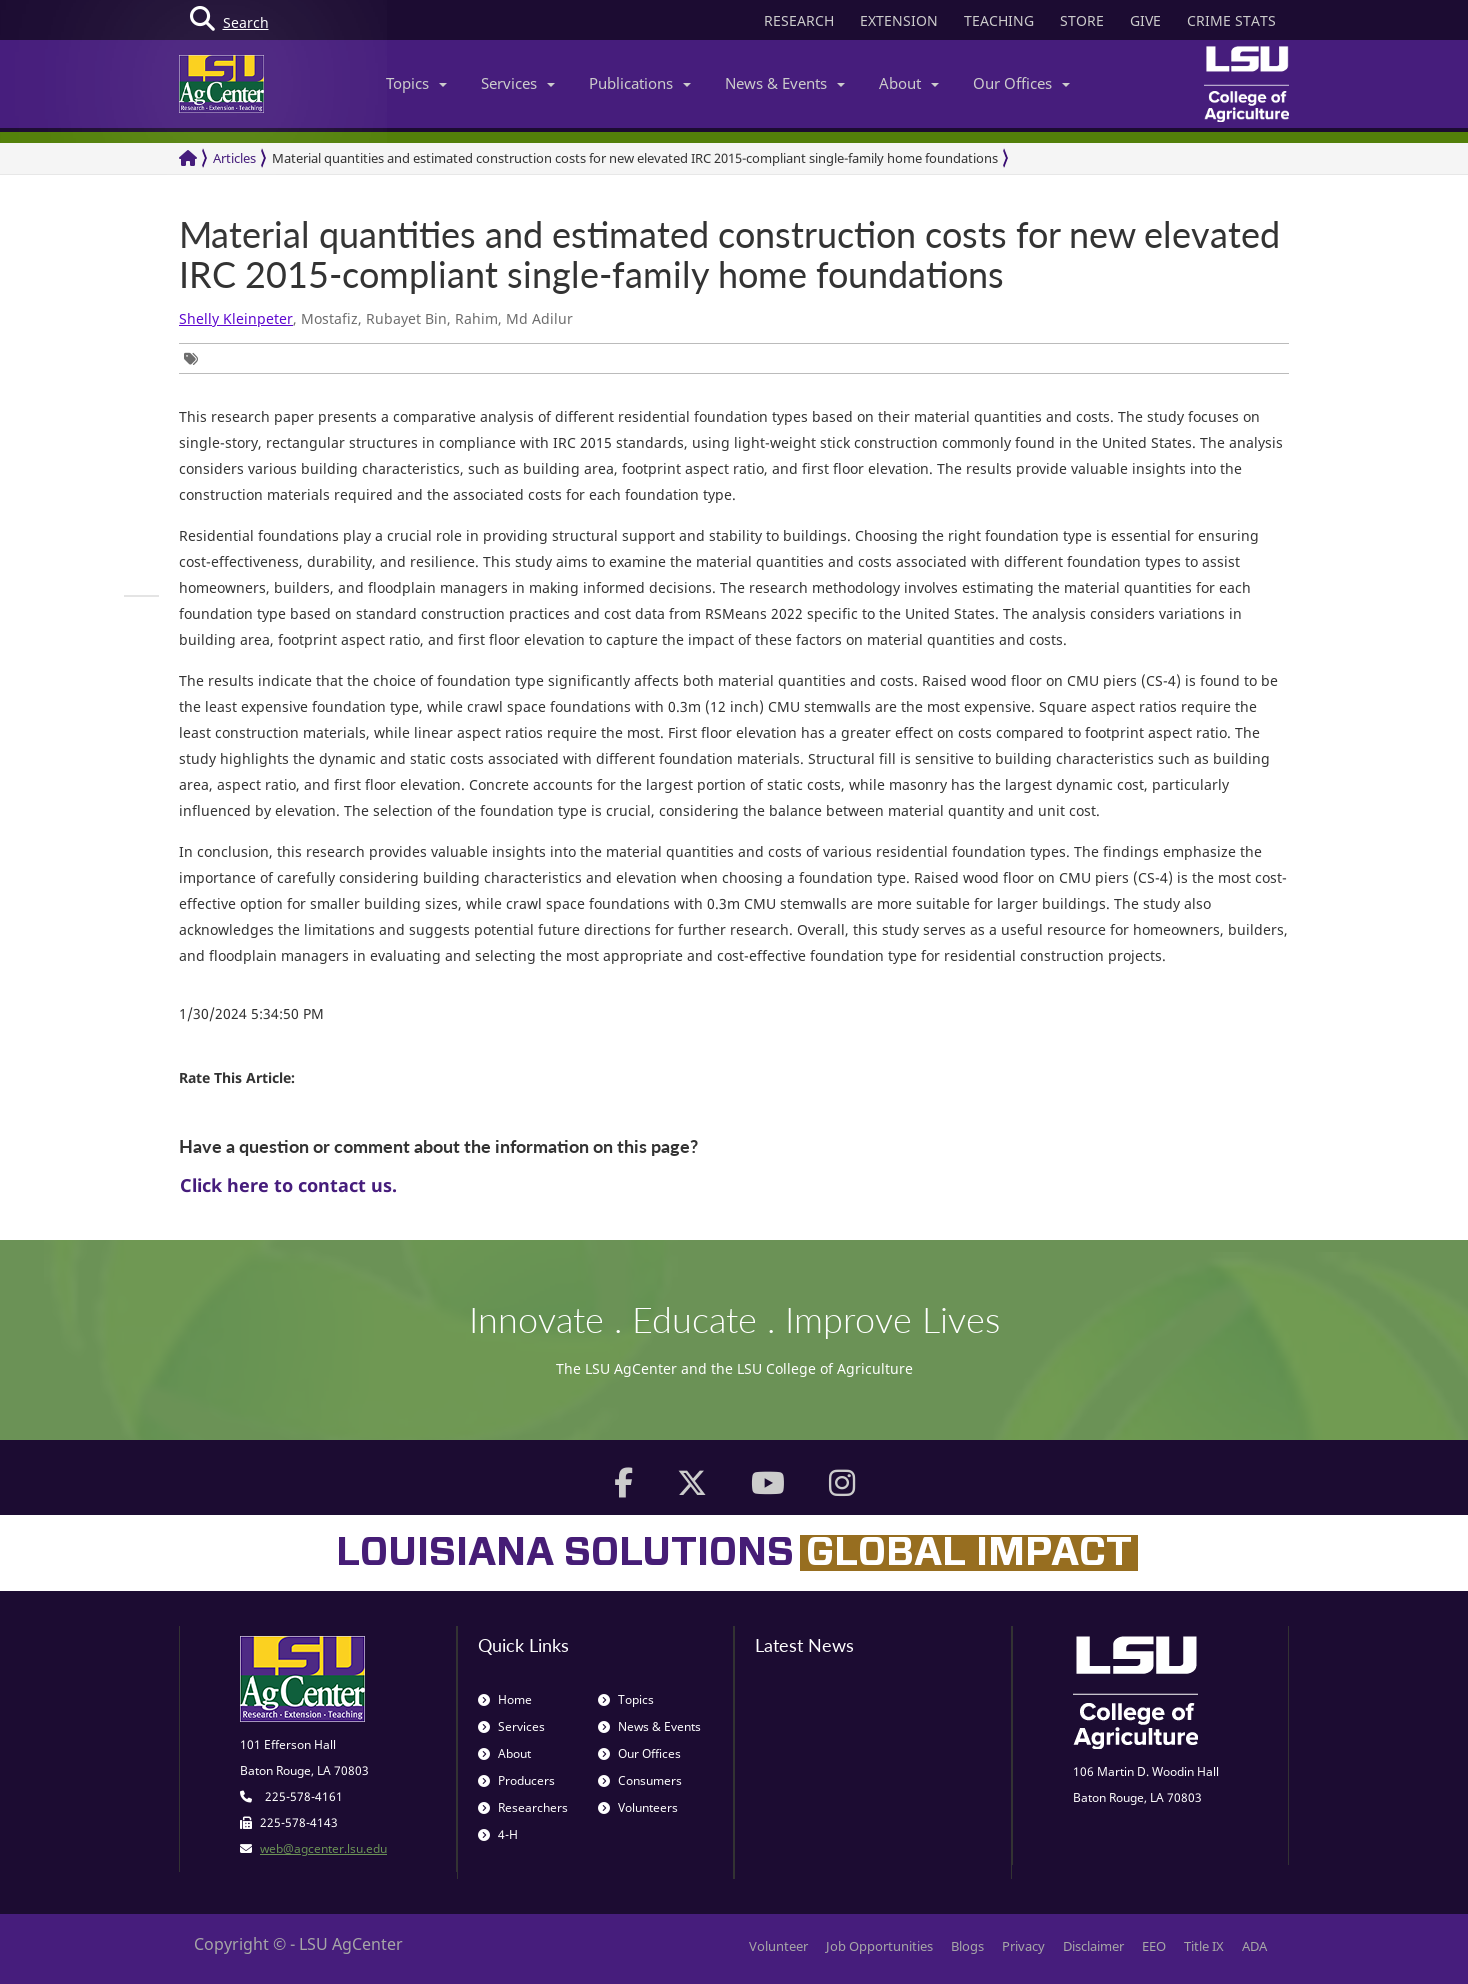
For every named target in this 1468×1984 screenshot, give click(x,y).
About (909, 83)
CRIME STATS (1231, 20)
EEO (1154, 1946)
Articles (234, 158)
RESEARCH (799, 20)
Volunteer (778, 1946)
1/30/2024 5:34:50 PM (251, 1013)
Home (505, 1699)
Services (518, 83)
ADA (1254, 1946)
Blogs (967, 1946)
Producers (516, 1780)
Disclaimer (1093, 1946)
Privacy (1023, 1946)
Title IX (1204, 1946)
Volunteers (638, 1807)
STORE (1082, 20)
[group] (196, 358)
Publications (640, 83)
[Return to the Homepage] (188, 158)
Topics (416, 83)
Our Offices (1021, 83)
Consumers (640, 1780)
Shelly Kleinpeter (236, 318)
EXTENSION (899, 20)
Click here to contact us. (288, 1185)
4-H (498, 1834)
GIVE (1145, 20)
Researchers (523, 1807)
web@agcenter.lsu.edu (323, 1848)
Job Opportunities (879, 1946)
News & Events (785, 83)
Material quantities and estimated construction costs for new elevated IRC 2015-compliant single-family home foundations (635, 158)
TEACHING (999, 20)
